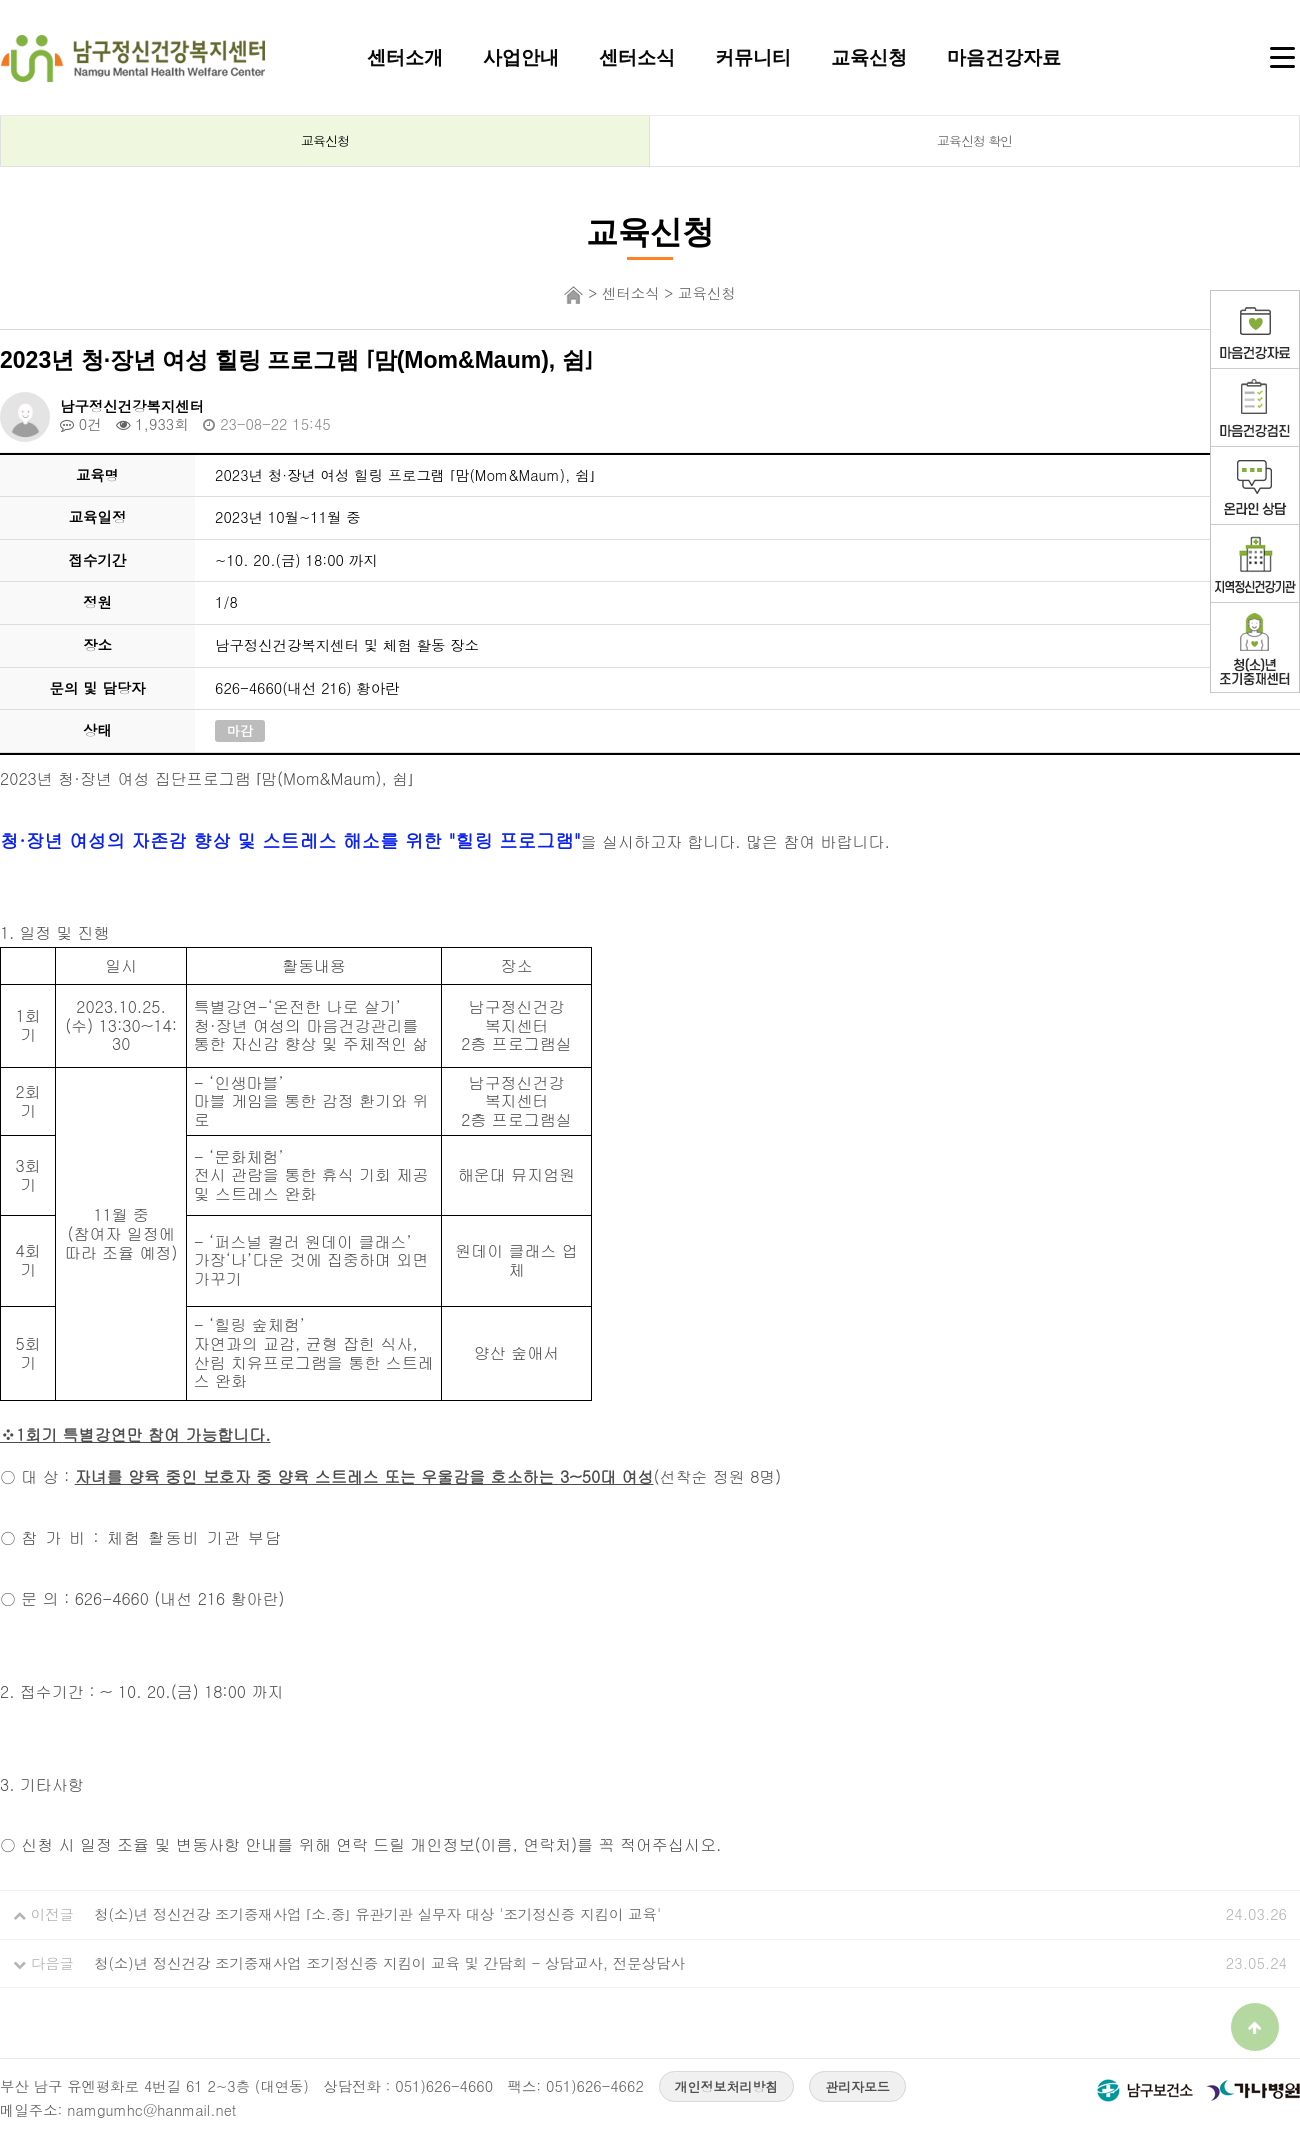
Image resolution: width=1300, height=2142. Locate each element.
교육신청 (869, 57)
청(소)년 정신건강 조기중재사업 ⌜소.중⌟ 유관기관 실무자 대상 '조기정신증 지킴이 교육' (377, 1914)
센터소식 (637, 57)
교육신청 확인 (974, 140)
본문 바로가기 (0, 0)
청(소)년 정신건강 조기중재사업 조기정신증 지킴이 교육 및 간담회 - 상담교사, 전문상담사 (389, 1963)
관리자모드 (857, 2086)
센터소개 (405, 57)
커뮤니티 (753, 57)
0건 (81, 424)
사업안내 (521, 57)
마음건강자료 (1004, 57)
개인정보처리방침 (727, 2086)
